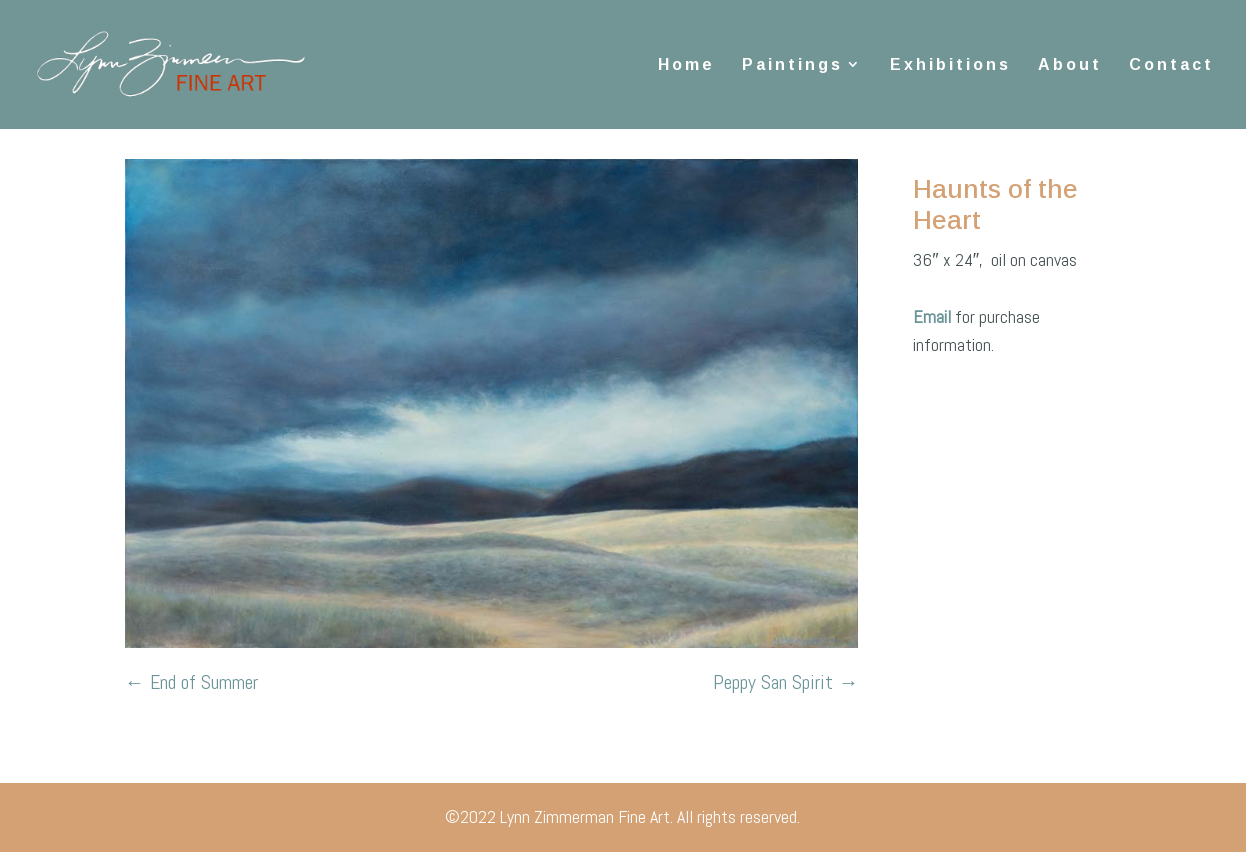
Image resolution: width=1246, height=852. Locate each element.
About (1070, 64)
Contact (1171, 64)
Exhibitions (950, 64)
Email (934, 316)
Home (686, 64)
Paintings (792, 64)
